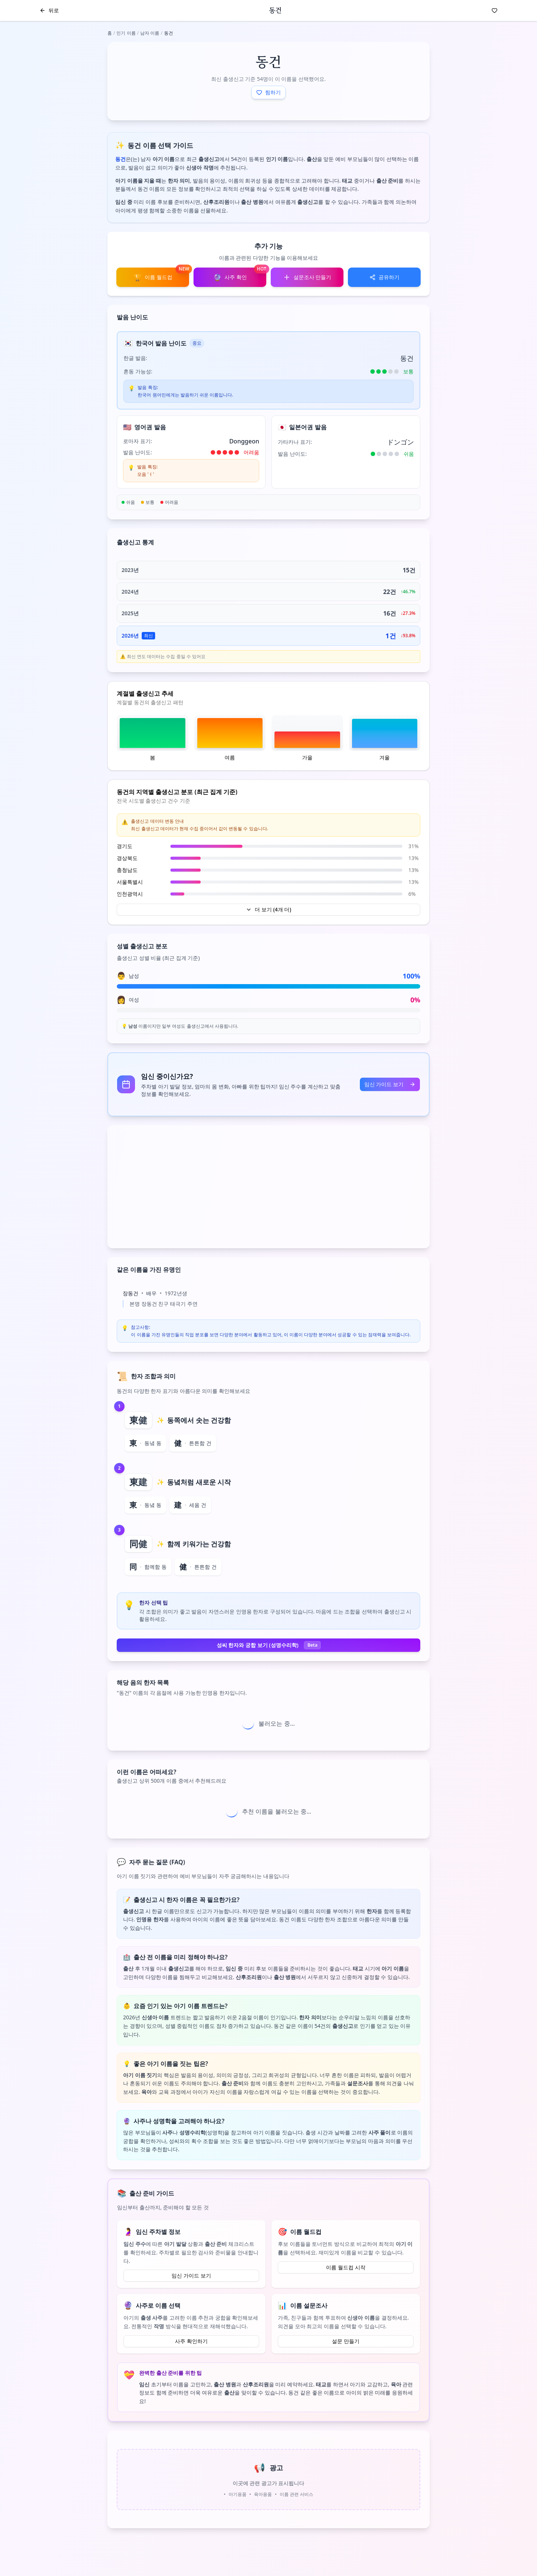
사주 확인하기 (191, 2341)
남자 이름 (149, 33)
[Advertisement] (268, 1187)
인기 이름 (125, 33)
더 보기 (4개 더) (268, 909)
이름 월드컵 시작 (345, 2267)
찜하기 (268, 92)
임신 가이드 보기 (389, 1084)
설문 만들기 (345, 2341)
